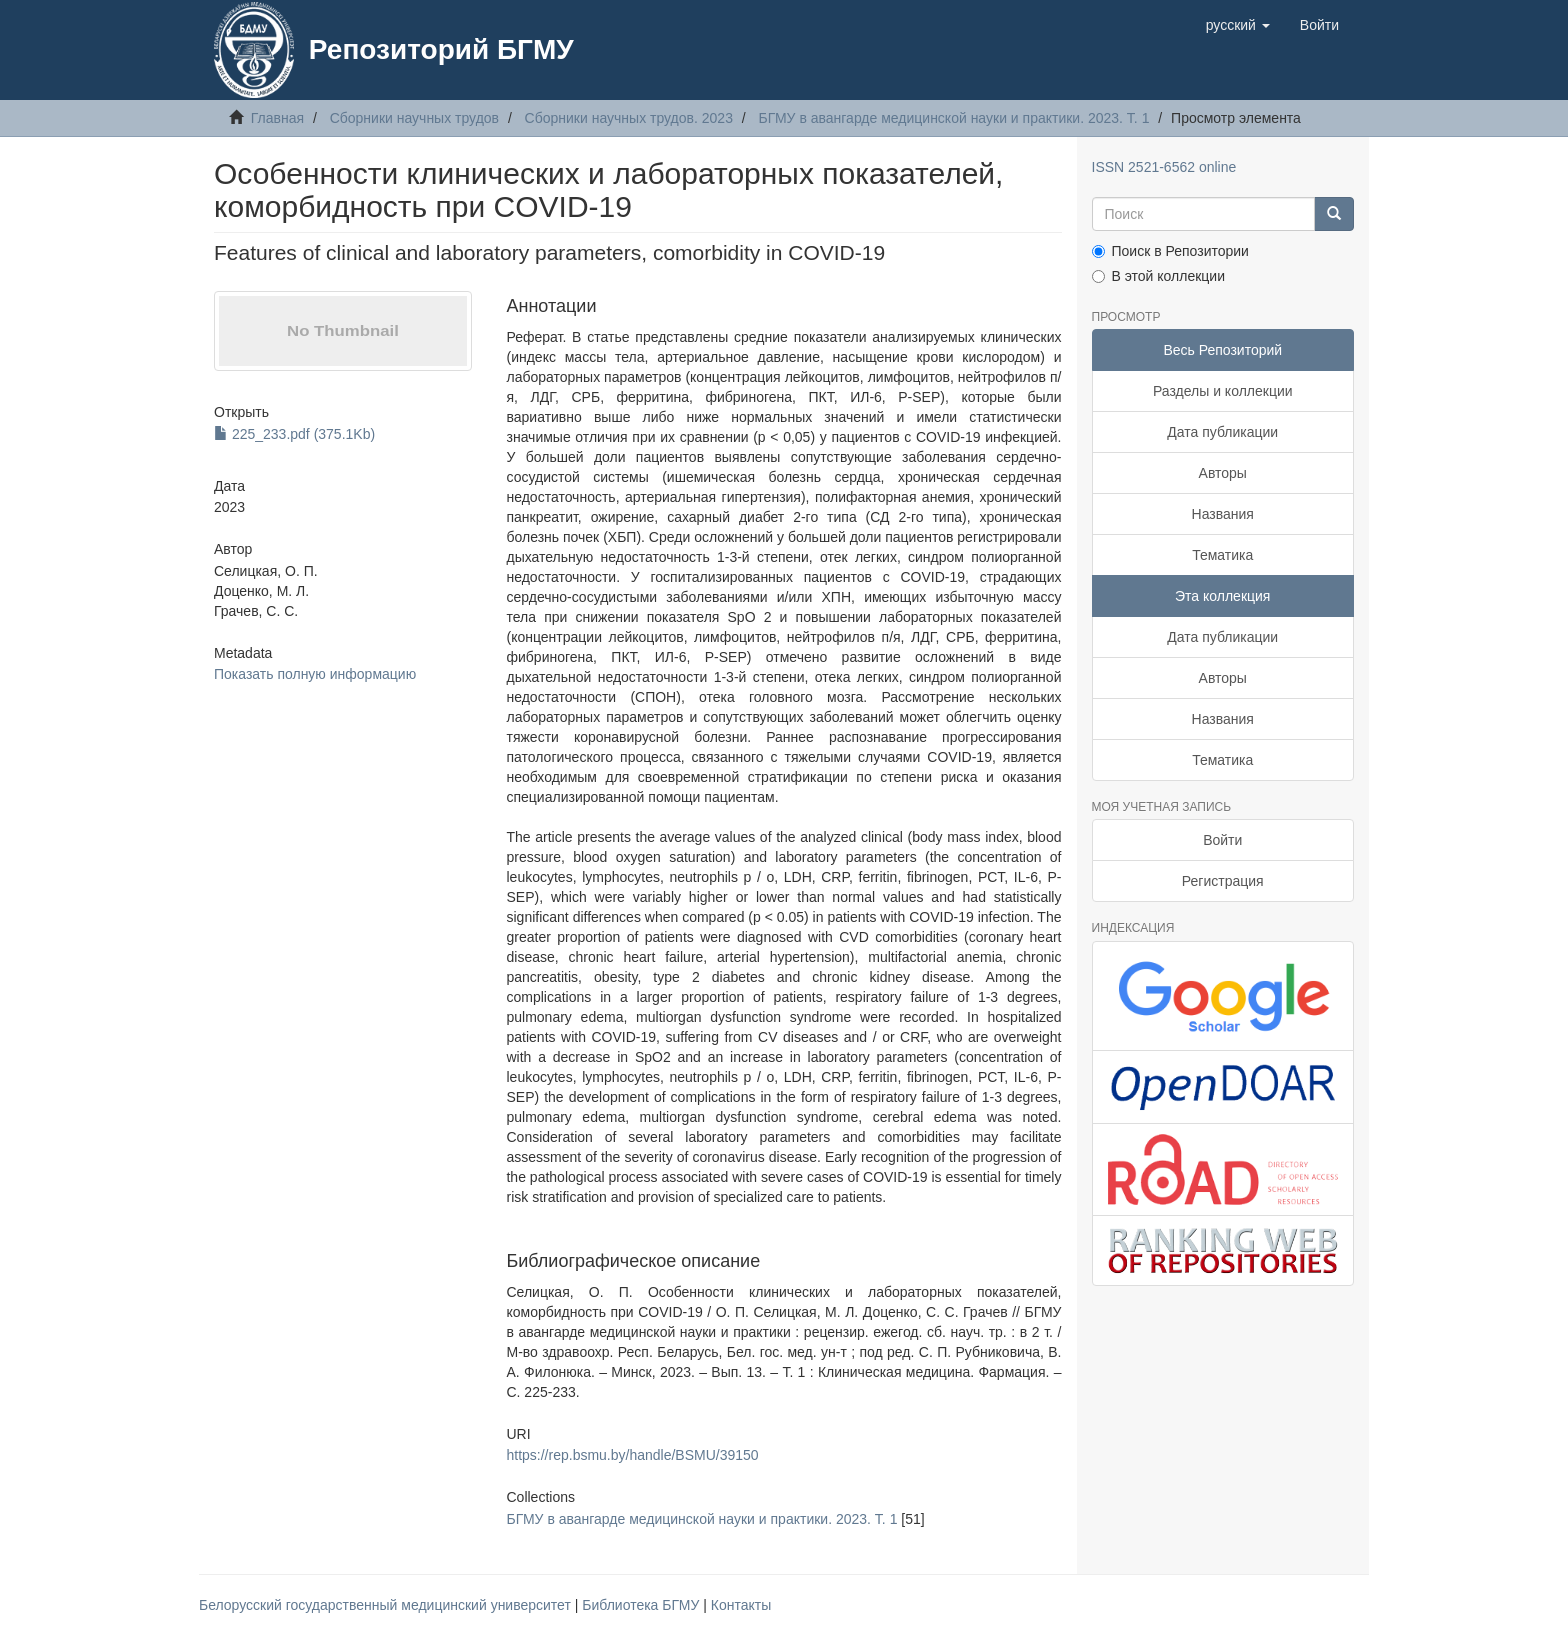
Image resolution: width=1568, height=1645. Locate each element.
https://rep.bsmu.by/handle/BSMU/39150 (632, 1455)
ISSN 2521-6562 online (1164, 167)
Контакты (741, 1605)
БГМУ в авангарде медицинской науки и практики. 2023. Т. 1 (954, 118)
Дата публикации (1222, 432)
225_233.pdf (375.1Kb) (294, 434)
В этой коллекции (1158, 276)
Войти (1222, 840)
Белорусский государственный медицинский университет (387, 1605)
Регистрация (1223, 881)
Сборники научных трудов (414, 118)
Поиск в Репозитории (1170, 251)
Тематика (1222, 555)
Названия (1223, 514)
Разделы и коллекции (1223, 391)
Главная (277, 118)
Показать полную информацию (315, 674)
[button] (1238, 25)
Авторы (1223, 473)
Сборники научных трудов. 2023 (629, 118)
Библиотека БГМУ (642, 1605)
